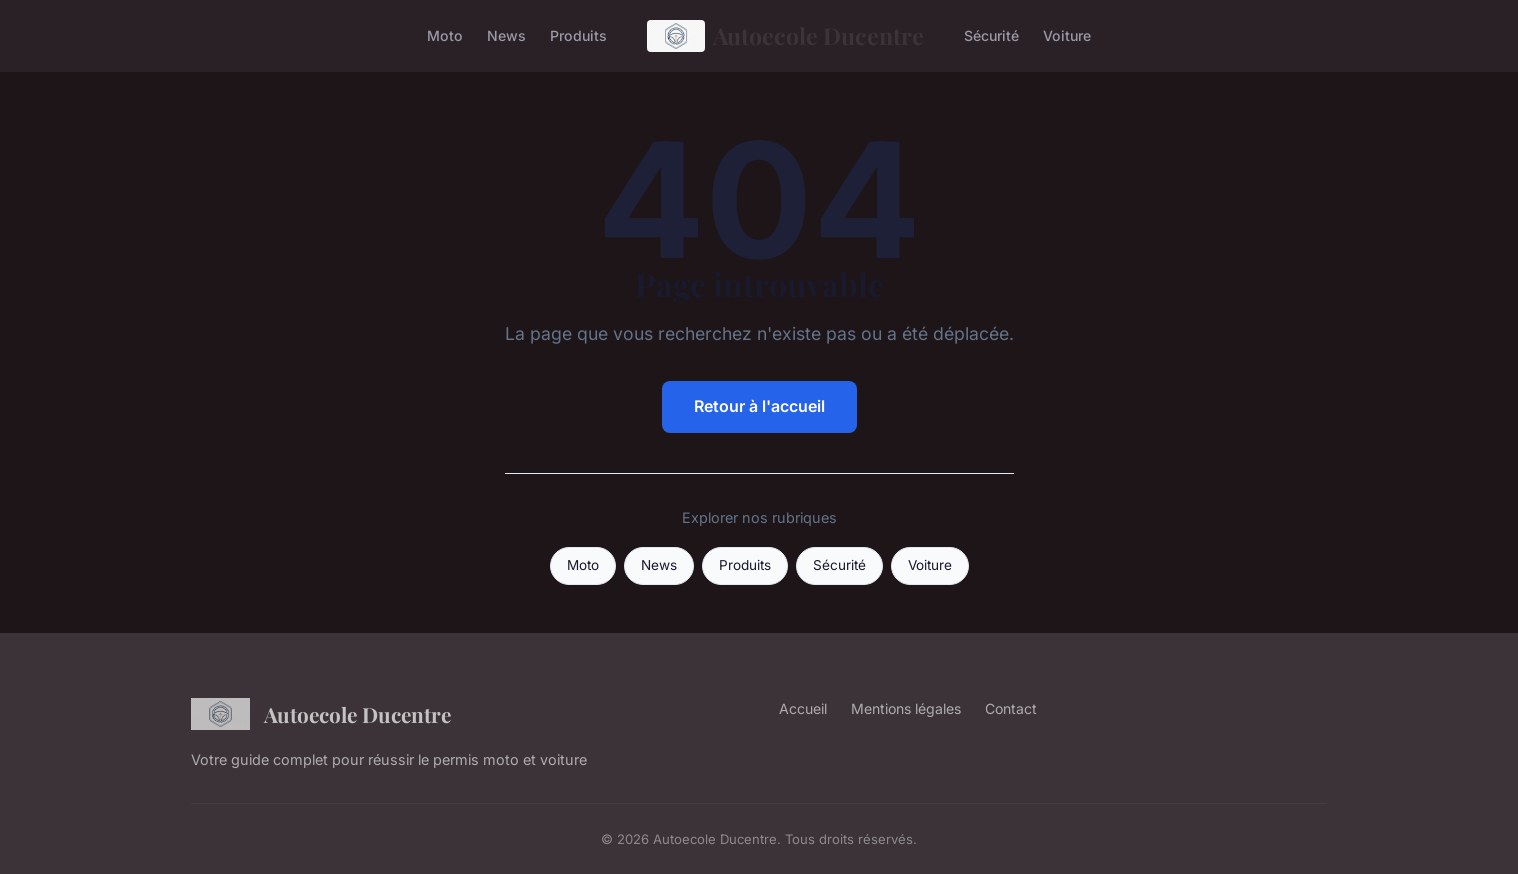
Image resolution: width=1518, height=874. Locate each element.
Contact (1011, 708)
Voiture (1067, 35)
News (506, 35)
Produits (578, 35)
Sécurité (991, 35)
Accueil (803, 708)
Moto (445, 35)
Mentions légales (906, 708)
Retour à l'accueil (759, 406)
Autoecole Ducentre (786, 36)
